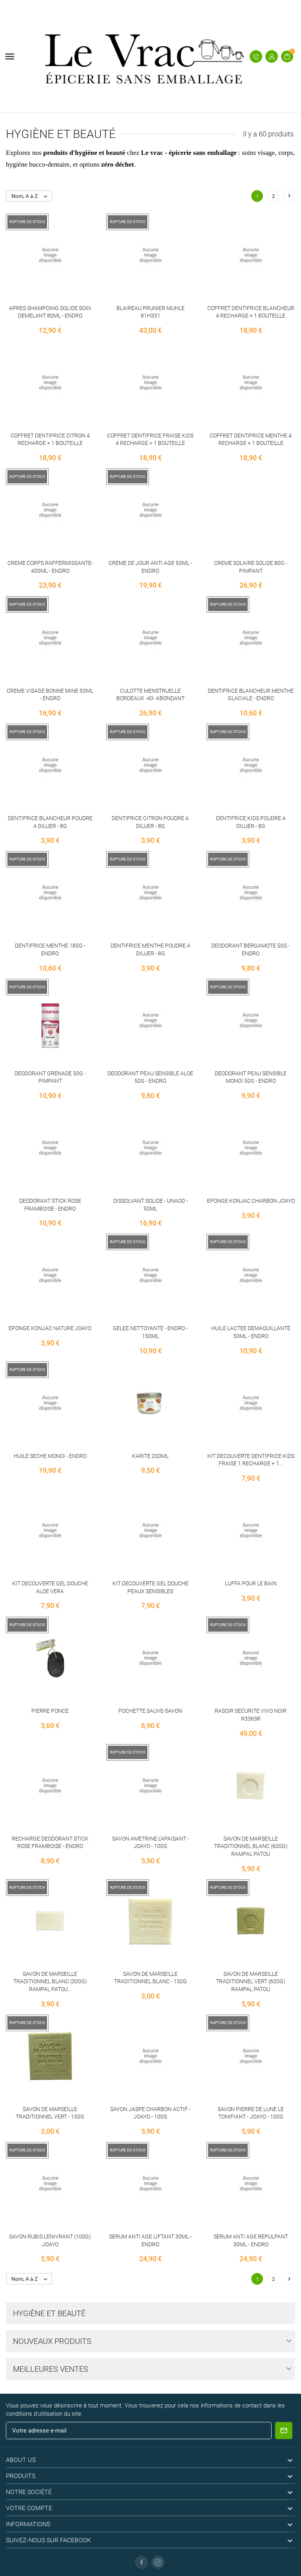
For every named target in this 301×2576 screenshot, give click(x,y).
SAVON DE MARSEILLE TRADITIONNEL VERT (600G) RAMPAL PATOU (250, 1981)
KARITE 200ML (150, 1456)
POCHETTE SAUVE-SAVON (150, 1711)
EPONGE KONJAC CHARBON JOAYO (251, 1201)
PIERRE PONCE (50, 1711)
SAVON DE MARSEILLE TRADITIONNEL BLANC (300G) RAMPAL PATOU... (50, 1981)
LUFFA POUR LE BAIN (251, 1583)
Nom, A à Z (31, 196)
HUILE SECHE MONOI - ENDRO (50, 1456)
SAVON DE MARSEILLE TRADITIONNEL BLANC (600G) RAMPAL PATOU (251, 1846)
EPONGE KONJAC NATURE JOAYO (50, 1328)
